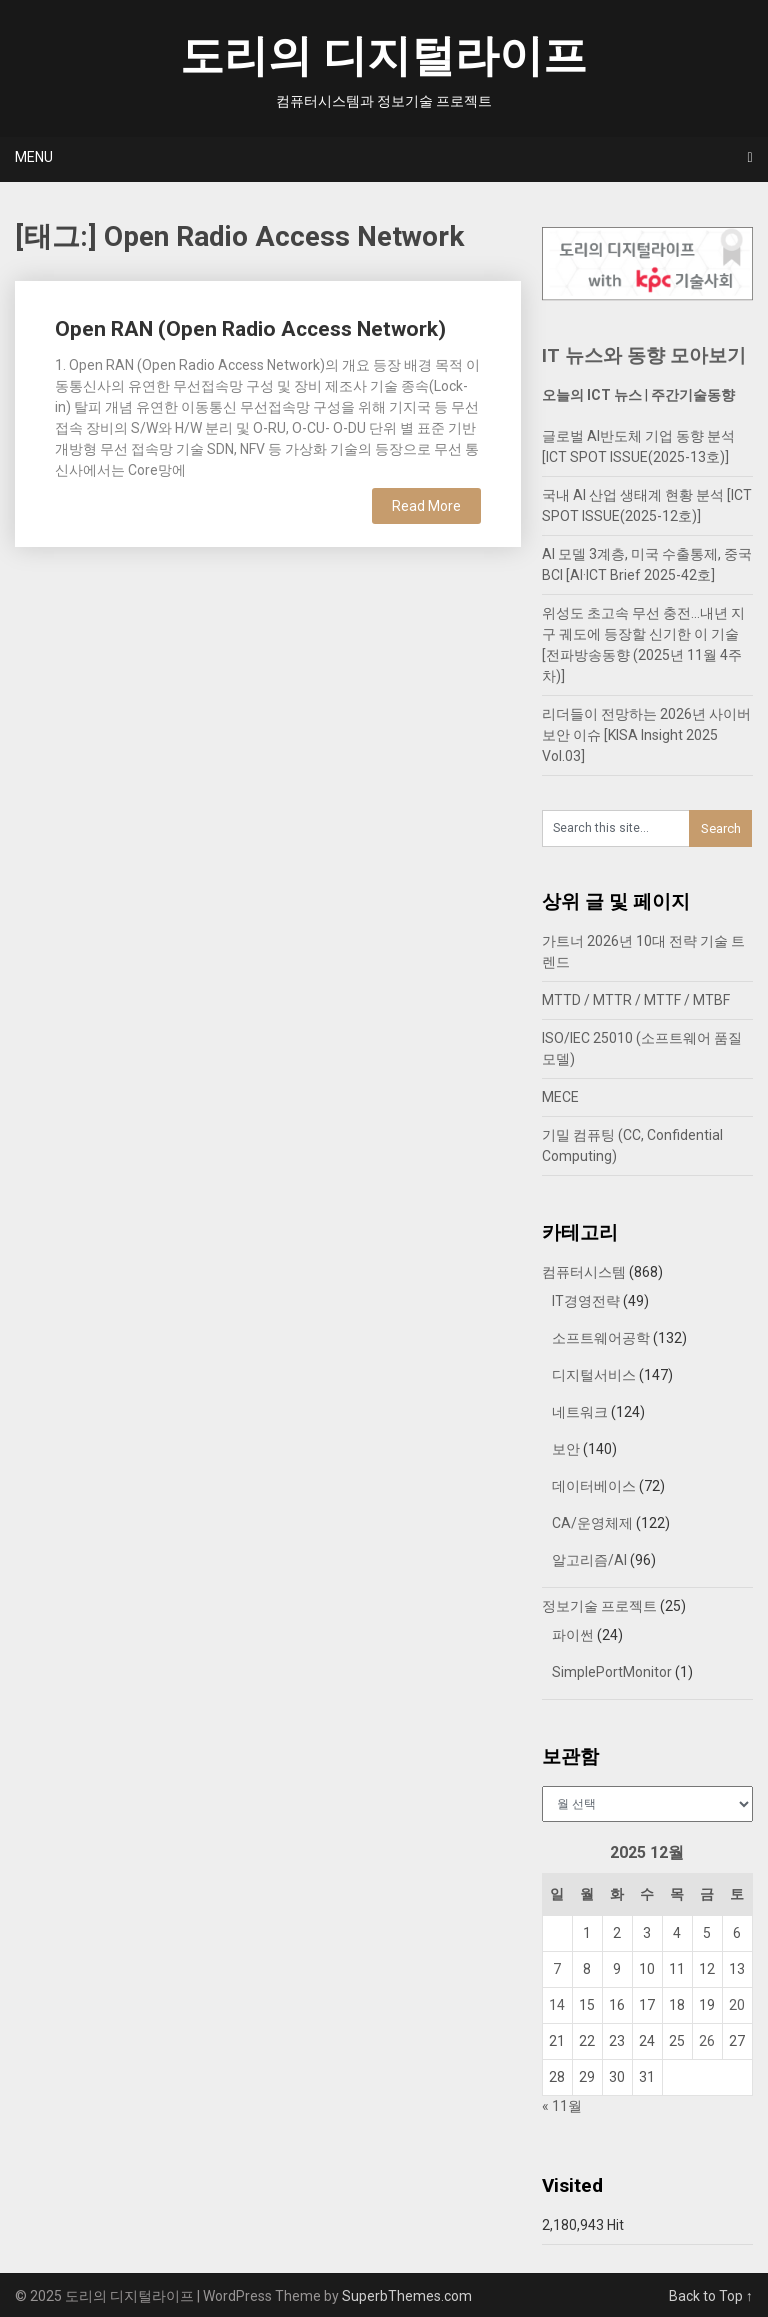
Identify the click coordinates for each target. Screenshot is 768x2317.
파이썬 (573, 1635)
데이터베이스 (594, 1486)
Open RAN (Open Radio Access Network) (250, 329)
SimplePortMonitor (612, 1672)
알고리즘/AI (589, 1560)
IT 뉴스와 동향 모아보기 (644, 355)
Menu (34, 157)
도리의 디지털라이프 (383, 56)
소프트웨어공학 (601, 1338)
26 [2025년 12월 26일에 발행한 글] (707, 2041)
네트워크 (580, 1412)
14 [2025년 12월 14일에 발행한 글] (557, 2005)
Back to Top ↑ (711, 2296)
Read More (426, 506)
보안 (566, 1449)
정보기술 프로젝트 (599, 1606)
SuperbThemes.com (407, 2296)
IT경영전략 (586, 1301)
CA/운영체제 (592, 1523)
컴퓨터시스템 (584, 1272)
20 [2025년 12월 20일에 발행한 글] (737, 2005)
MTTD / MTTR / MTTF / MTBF (636, 1000)
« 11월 (562, 2106)
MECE (560, 1097)
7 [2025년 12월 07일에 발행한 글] (557, 1969)
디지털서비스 (594, 1375)
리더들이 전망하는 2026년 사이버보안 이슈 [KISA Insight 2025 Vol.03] (646, 735)
